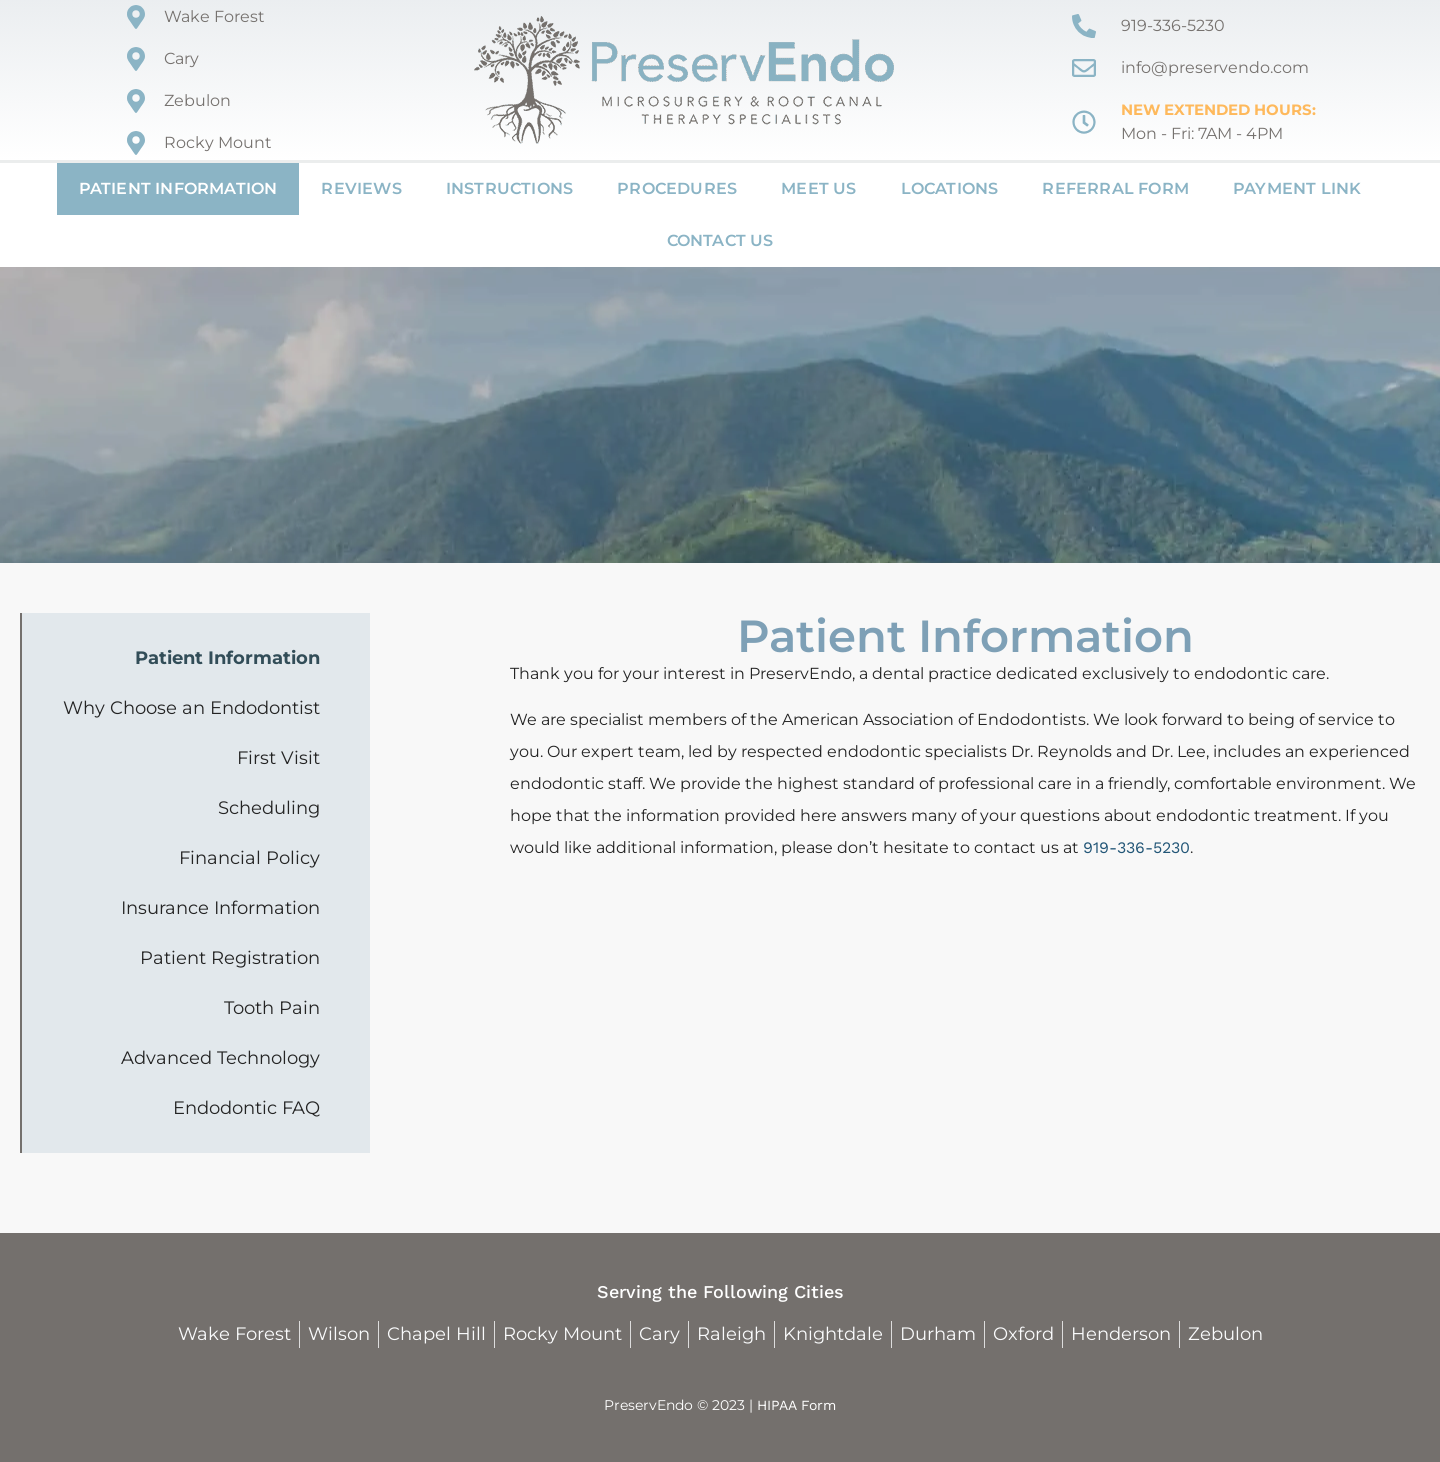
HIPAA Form (796, 1405)
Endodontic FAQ (246, 1108)
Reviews (361, 188)
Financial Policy (249, 858)
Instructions (509, 188)
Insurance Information (220, 908)
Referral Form (1115, 188)
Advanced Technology (220, 1058)
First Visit (278, 758)
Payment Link (1297, 188)
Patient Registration (230, 958)
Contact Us (720, 240)
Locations (950, 188)
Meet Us (818, 188)
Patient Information (178, 188)
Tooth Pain (272, 1008)
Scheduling (269, 808)
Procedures (677, 188)
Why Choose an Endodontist (191, 708)
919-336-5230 (1136, 847)
